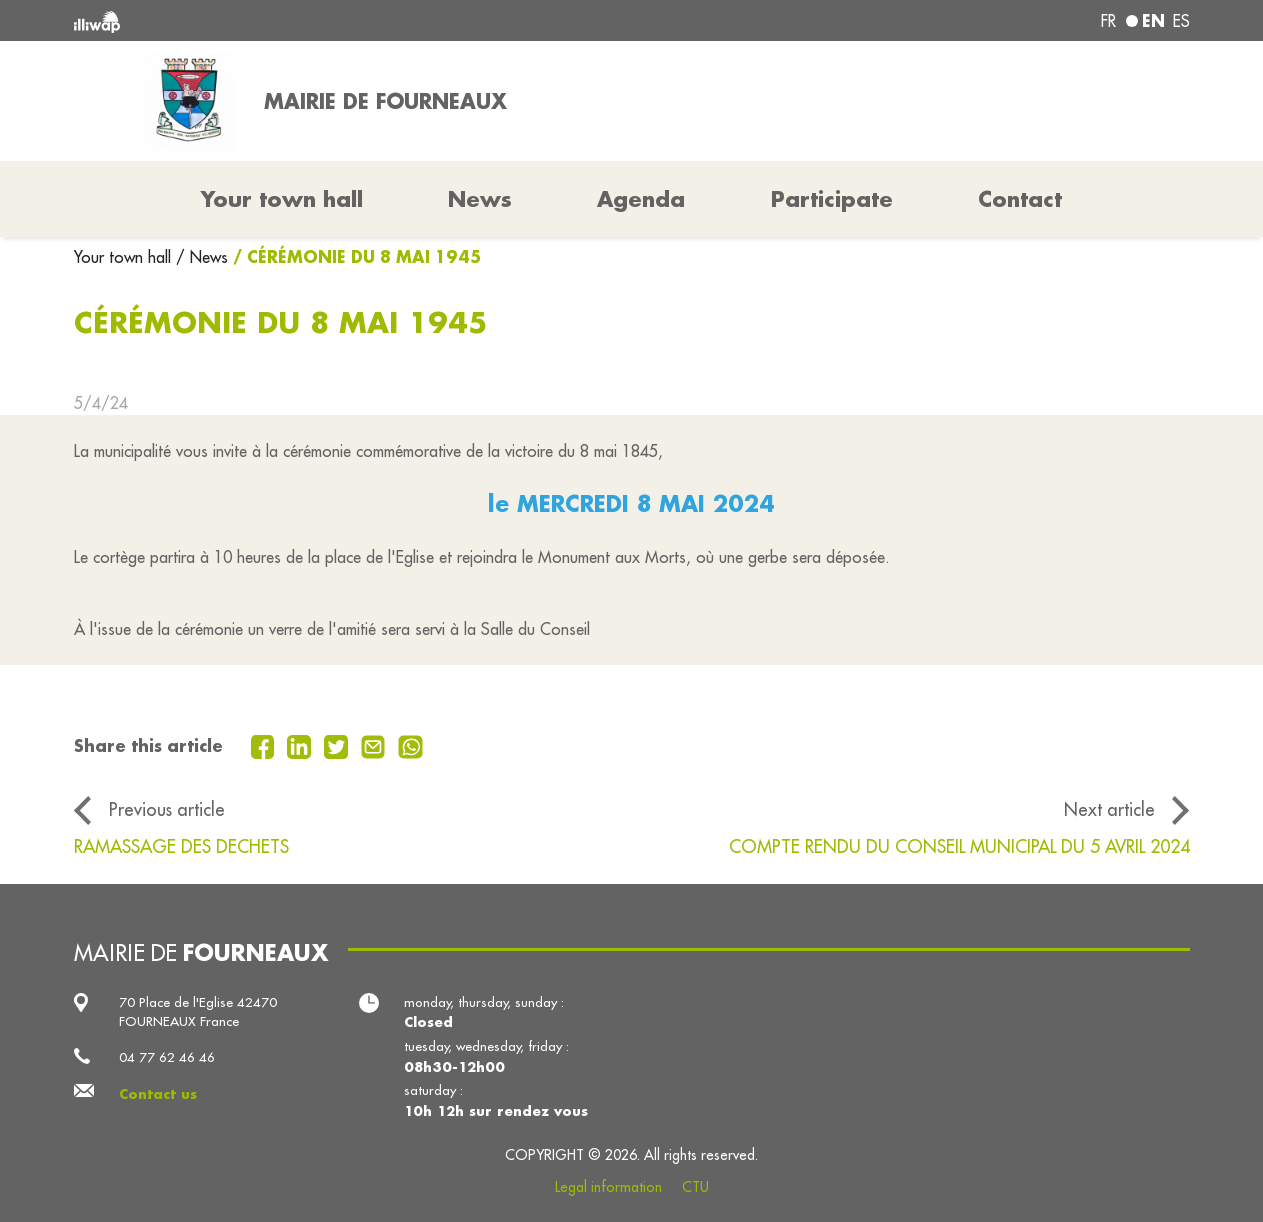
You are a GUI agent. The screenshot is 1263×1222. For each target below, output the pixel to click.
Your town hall (125, 257)
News (480, 199)
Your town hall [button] (282, 199)
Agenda (641, 199)
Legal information (608, 1187)
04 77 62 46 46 (167, 1057)
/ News (202, 257)
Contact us (158, 1093)
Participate (832, 199)
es (1181, 21)
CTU (695, 1187)
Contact (1020, 199)
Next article (1109, 809)
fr (1108, 21)
